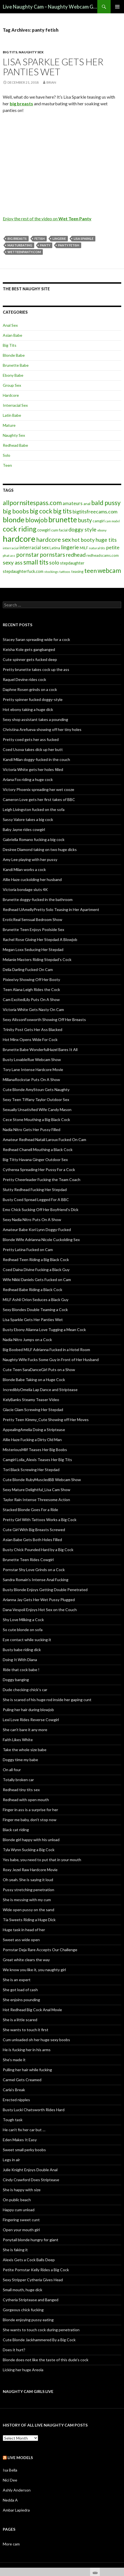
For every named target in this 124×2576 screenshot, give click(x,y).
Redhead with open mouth (26, 1799)
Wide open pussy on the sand (28, 1909)
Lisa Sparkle (83, 238)
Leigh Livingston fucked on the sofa (34, 809)
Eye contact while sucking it (27, 1639)
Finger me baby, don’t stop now (29, 1819)
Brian (51, 82)
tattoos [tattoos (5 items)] (64, 572)
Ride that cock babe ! (21, 1669)
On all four (12, 1769)
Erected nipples (16, 2099)
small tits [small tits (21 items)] (35, 562)
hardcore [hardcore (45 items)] (19, 538)
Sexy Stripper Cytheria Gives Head (33, 2279)
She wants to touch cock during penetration (41, 2329)
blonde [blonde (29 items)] (13, 519)
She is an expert (17, 1979)
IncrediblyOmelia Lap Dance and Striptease (40, 1389)
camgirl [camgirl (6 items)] (99, 521)
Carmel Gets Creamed (22, 2079)
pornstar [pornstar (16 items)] (27, 554)
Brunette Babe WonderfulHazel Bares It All (40, 1049)
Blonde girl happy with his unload (31, 1839)
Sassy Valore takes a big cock (28, 819)
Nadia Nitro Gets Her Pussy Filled (31, 1129)
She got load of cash (20, 1989)
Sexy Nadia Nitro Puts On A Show (32, 1219)
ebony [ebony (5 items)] (101, 530)
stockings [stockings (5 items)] (51, 572)
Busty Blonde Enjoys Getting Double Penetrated (45, 1589)
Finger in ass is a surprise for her (30, 1809)
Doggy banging (16, 1679)
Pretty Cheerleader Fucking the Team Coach (41, 1179)
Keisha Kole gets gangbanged (29, 649)
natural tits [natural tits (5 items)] (97, 548)
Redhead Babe (15, 445)
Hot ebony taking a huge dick (28, 709)
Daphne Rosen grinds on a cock (30, 689)
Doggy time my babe (20, 1759)
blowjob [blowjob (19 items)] (36, 520)
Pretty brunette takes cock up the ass (36, 669)
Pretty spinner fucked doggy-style (33, 699)
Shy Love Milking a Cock (23, 1619)
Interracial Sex (15, 405)
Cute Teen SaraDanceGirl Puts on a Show (39, 1369)
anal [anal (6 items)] (86, 503)
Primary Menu (117, 6)
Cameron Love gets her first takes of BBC (39, 799)
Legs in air (11, 2159)
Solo (6, 455)
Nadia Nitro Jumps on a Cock (27, 1339)
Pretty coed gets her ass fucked (31, 739)
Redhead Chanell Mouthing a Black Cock (38, 1149)
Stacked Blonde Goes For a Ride (30, 1509)
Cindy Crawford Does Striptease (31, 2179)
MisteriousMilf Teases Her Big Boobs (35, 1449)
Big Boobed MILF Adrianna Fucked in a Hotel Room (46, 1349)
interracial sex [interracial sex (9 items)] (34, 547)
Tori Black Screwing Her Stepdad (31, 1469)
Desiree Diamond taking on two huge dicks (40, 849)
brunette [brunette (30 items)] (62, 519)
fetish (39, 238)
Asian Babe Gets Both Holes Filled (32, 1539)
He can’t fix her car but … (24, 2129)
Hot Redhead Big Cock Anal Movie (32, 2009)
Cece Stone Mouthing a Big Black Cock (36, 1119)
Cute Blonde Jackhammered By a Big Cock (39, 2339)
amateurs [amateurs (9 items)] (73, 503)
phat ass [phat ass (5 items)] (9, 555)
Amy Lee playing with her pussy (30, 859)
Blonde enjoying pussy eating (28, 2319)
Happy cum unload (18, 2209)
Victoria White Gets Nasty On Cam (33, 1009)
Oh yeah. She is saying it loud (28, 1879)
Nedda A (10, 2500)
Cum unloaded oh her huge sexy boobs (36, 2039)
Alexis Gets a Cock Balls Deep (29, 2259)
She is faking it (15, 2249)
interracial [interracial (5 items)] (11, 548)
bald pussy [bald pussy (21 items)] (106, 502)
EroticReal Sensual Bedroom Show (32, 919)
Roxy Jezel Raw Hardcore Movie (30, 1869)
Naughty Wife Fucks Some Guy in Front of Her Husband (51, 1359)
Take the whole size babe (24, 1749)
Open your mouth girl (21, 2229)
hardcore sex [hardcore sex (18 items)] (53, 539)
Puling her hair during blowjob (28, 1709)
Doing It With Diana (20, 1659)
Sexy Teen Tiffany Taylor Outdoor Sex (36, 1099)
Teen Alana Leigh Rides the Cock (31, 989)
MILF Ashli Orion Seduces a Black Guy (35, 1299)
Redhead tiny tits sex (21, 1789)
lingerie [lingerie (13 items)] (70, 547)
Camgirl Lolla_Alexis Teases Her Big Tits (37, 1459)
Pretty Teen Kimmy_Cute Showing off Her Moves (46, 1419)
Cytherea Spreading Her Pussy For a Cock (39, 1169)
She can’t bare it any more (25, 1729)
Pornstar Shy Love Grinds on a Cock (34, 1569)
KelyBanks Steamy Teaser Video (31, 1399)
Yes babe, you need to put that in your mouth (42, 1859)
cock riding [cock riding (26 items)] (19, 529)
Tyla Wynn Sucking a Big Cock (28, 1849)
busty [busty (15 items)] (85, 520)
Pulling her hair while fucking (27, 2069)
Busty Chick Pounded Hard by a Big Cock (38, 1549)
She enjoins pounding (21, 1999)
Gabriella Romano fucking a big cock (34, 839)
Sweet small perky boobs (24, 2149)
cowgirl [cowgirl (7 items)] (43, 530)
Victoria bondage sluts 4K (25, 889)
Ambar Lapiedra (16, 2510)
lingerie (59, 238)
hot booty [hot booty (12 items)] (83, 540)
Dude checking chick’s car (25, 1689)
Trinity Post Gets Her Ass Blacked (32, 1029)
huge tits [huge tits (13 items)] (106, 539)
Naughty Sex (31, 52)
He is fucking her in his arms (27, 2049)
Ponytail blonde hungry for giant (30, 2239)
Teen (7, 465)
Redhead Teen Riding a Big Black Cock (36, 1259)
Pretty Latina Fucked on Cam (28, 1249)
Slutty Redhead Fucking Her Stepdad (35, 1189)
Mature (9, 425)
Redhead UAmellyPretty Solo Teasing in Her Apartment (51, 909)
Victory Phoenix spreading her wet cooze (38, 789)
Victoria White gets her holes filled (33, 769)
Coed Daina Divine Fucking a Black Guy (36, 1269)
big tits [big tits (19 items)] (62, 511)
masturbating (20, 245)
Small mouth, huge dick (22, 2289)
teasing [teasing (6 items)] (77, 571)
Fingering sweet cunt (21, 2219)
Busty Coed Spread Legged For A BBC (36, 1199)
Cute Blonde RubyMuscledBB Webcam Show (42, 1479)
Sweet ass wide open (21, 1939)
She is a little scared (20, 2019)
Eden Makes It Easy (20, 2139)
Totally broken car (18, 1779)
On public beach (17, 2199)
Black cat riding (16, 1829)
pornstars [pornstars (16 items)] (52, 554)
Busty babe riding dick (22, 1649)
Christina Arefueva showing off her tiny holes (42, 729)
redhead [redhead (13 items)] (76, 554)
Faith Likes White (18, 1739)
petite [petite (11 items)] (113, 547)
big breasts (17, 238)
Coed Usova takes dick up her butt (33, 749)
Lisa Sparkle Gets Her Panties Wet (53, 66)
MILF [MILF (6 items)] (84, 548)
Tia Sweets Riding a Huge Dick (29, 1919)
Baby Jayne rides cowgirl (24, 829)
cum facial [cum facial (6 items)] (59, 530)
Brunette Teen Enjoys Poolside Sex (33, 929)
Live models (20, 2457)
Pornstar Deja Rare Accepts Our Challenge (40, 1949)
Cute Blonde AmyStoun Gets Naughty (36, 1089)
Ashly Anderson (17, 2490)
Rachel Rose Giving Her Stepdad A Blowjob (40, 939)
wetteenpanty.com (24, 252)
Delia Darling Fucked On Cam (28, 969)
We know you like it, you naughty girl (34, 1969)
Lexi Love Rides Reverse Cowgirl (31, 1719)
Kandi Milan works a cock (24, 869)
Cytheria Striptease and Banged (30, 2299)
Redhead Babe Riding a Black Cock (32, 1289)
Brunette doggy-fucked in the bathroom (38, 899)
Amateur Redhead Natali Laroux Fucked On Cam (44, 1139)
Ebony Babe (13, 375)
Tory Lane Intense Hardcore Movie (33, 1069)
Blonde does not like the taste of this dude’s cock (45, 2359)
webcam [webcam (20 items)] (109, 570)
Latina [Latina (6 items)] (54, 548)
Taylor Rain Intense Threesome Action (36, 1499)
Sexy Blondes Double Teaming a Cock (35, 1309)
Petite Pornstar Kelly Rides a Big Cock (36, 2269)
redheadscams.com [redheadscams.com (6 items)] (102, 555)
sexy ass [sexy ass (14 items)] (13, 562)
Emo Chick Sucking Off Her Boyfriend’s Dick (40, 1209)
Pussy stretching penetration (28, 1889)
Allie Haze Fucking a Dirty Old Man (32, 1439)
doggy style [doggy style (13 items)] (82, 529)
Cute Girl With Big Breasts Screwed (34, 1529)
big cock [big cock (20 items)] (41, 511)
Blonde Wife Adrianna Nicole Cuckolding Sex (41, 1239)
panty (45, 245)
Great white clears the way (26, 1959)
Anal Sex (10, 325)
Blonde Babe (14, 355)
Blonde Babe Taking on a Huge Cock (34, 1379)
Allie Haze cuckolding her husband (32, 879)
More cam (11, 2544)
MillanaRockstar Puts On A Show (31, 1079)
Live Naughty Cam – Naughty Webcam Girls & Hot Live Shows (50, 7)
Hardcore (11, 395)
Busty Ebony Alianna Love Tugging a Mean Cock (44, 1329)
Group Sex (12, 385)
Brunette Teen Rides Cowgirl (28, 1559)
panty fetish (68, 245)
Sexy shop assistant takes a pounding (35, 719)
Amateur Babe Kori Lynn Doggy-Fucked (37, 1229)
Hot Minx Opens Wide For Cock (30, 1039)
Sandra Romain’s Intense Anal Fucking (35, 1579)
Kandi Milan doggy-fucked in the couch (36, 759)
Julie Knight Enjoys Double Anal (30, 2169)
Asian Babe (12, 335)
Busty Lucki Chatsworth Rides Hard (34, 2109)
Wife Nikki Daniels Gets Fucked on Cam (37, 1279)
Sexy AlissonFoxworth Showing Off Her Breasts (44, 1019)
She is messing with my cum (27, 1899)
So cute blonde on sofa (23, 1629)
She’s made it (14, 2059)
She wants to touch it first (25, 2029)
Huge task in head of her (24, 1929)
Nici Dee (10, 2480)
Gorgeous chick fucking (23, 2309)
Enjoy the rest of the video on (47, 218)
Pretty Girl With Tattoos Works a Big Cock (39, 1519)
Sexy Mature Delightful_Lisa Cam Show (36, 1489)
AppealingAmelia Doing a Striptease (34, 1429)
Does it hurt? (14, 2349)
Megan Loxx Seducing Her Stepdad (33, 949)
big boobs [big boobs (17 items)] (16, 511)
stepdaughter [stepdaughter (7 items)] (72, 563)
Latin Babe (12, 415)
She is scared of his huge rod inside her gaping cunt (47, 1699)
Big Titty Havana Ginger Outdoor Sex (35, 1159)
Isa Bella (10, 2470)
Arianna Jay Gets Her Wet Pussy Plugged (39, 1599)
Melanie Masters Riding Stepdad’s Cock (37, 959)
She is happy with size (22, 2189)
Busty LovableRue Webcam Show (32, 1059)
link (119, 2489)
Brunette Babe (16, 365)
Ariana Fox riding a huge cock (28, 779)
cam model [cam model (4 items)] (112, 521)
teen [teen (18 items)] (90, 570)
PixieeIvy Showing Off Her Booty (31, 979)
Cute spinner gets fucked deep (30, 659)
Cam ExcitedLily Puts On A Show (31, 999)
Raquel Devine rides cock (24, 679)
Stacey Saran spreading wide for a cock (36, 639)
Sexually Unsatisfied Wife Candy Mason (37, 1109)
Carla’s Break (14, 2089)
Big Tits (10, 52)
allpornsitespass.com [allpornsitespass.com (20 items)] (32, 502)
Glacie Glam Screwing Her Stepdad (33, 1409)
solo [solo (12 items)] (54, 563)
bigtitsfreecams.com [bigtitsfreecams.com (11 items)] (95, 511)
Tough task (13, 2119)
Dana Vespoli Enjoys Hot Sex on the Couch (40, 1609)
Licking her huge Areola (23, 2369)
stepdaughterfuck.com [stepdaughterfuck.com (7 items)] (23, 571)
